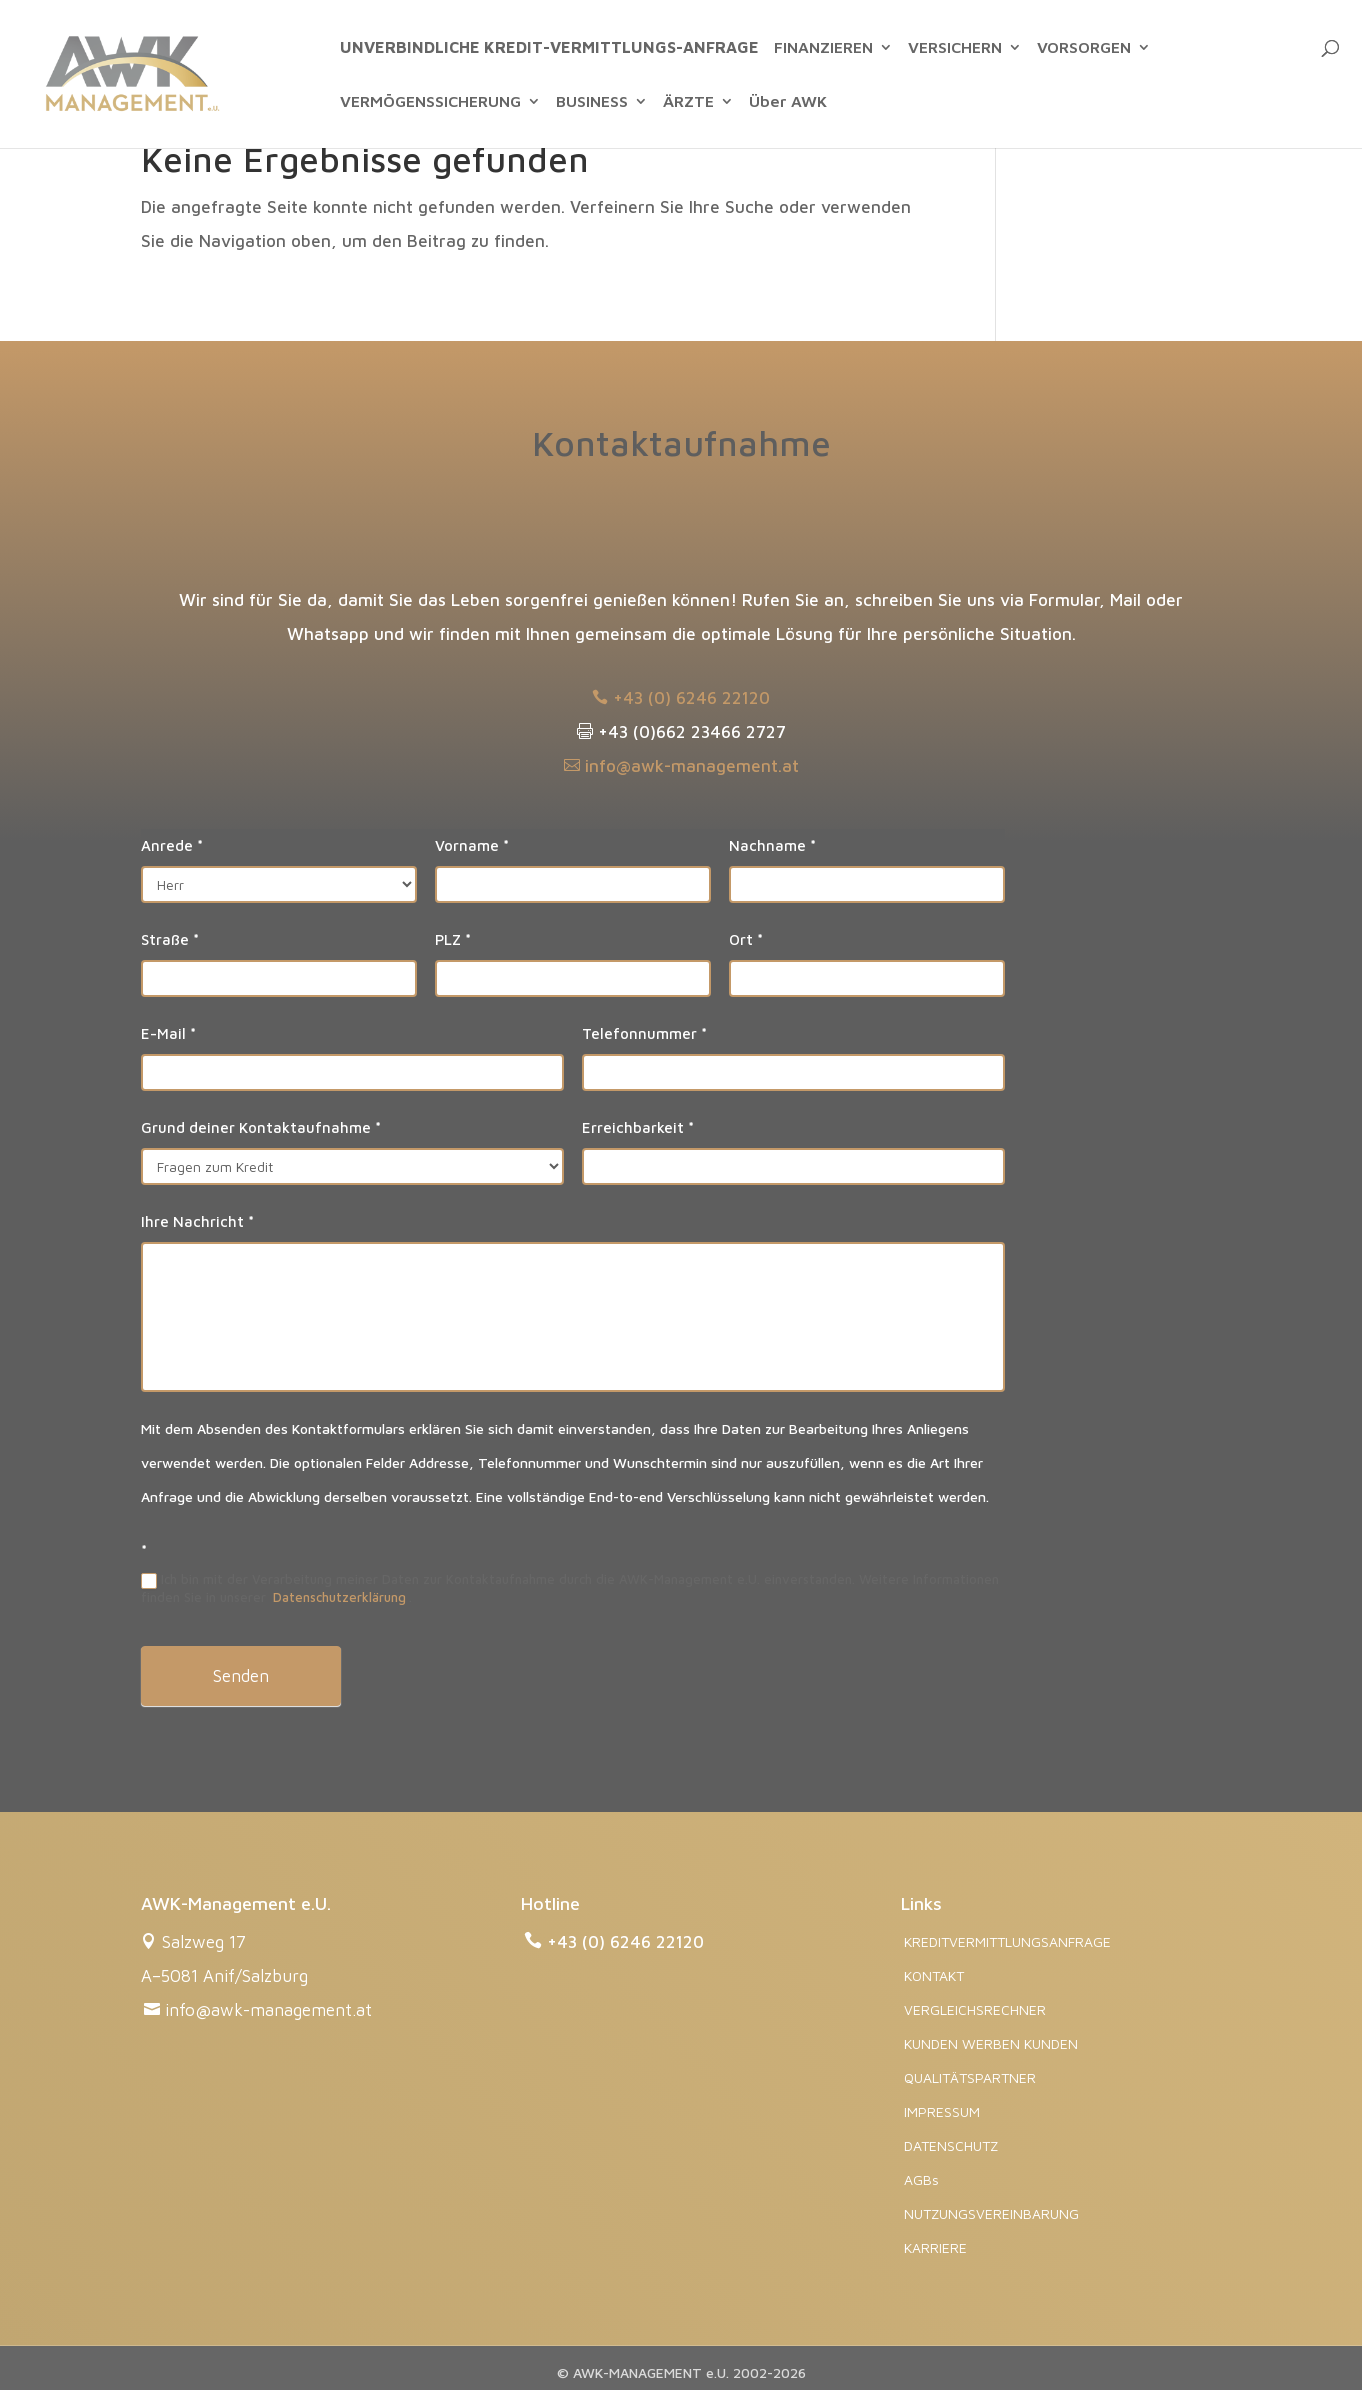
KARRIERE (935, 2247)
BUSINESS (592, 102)
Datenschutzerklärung (339, 1597)
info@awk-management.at (681, 766)
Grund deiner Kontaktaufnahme (261, 1127)
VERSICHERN (955, 48)
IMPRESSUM (942, 2111)
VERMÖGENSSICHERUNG (430, 102)
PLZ (453, 939)
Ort (746, 939)
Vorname (472, 845)
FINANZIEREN (823, 48)
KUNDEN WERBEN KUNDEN (991, 2043)
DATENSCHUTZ (951, 2145)
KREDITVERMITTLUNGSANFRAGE (1007, 1941)
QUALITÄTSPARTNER (970, 2077)
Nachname (772, 845)
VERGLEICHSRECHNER (975, 2009)
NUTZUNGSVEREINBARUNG (991, 2213)
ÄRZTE (688, 102)
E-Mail (168, 1033)
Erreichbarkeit (638, 1127)
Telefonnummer (644, 1033)
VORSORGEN (1084, 48)
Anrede (172, 845)
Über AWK (788, 102)
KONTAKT (934, 1975)
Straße (170, 939)
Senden (241, 1676)
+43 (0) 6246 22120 (681, 698)
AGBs (921, 2179)
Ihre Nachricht (197, 1221)
